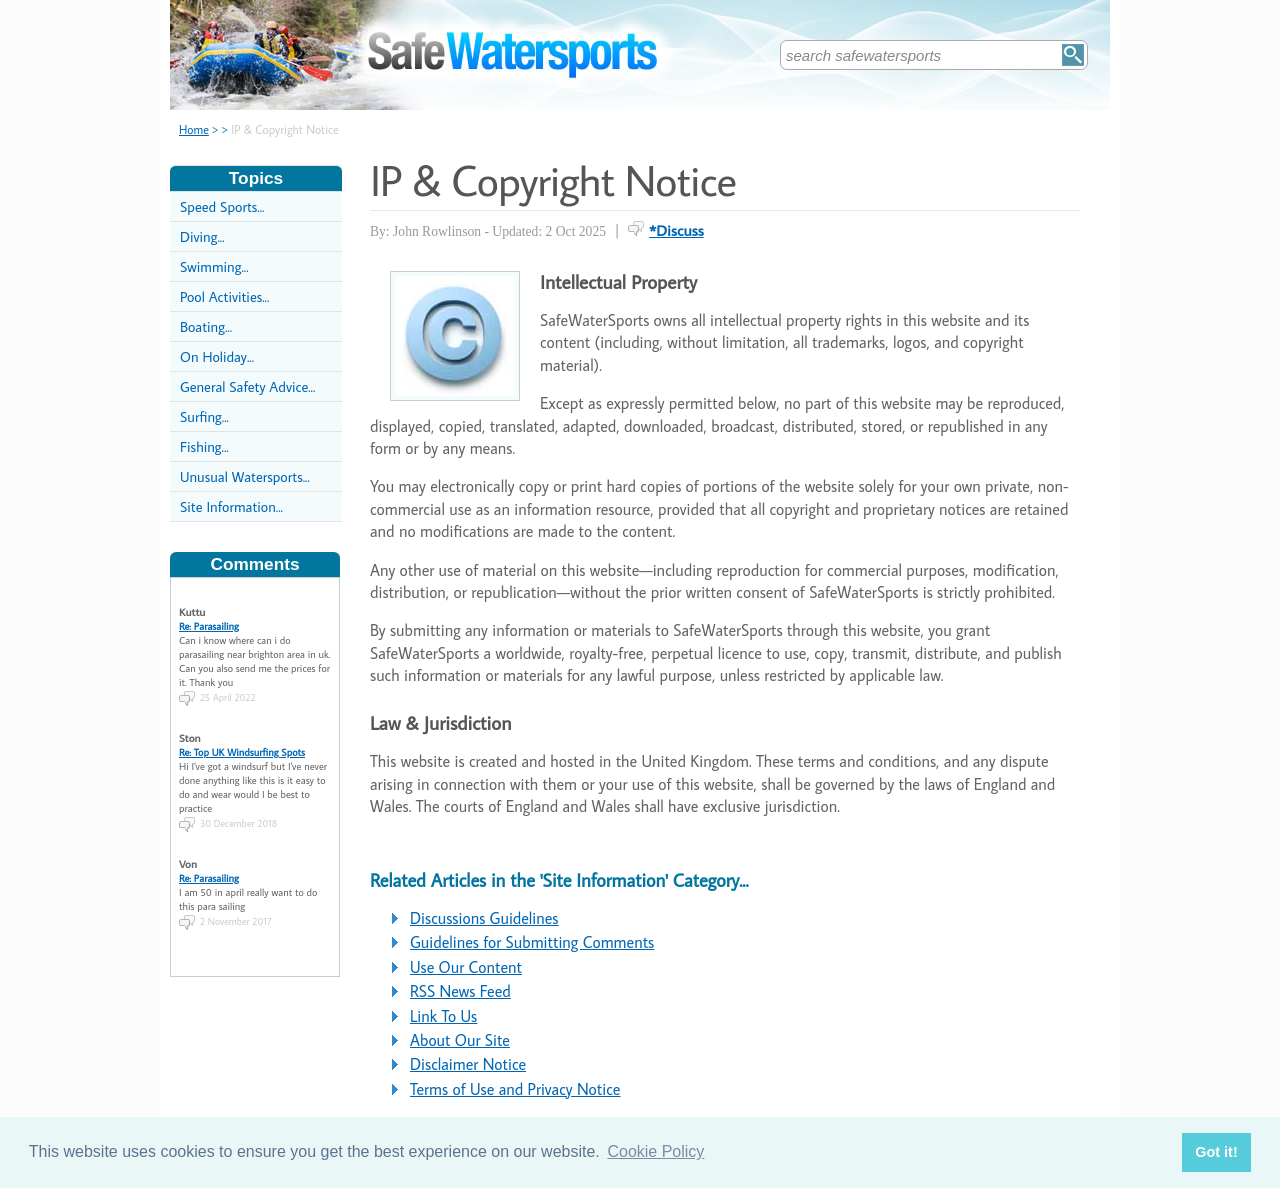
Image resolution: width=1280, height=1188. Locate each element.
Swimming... (214, 266)
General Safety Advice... (247, 386)
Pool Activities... (224, 296)
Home (194, 129)
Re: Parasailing (209, 620)
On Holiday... (217, 356)
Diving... (202, 236)
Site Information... (231, 506)
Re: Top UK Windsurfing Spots (242, 746)
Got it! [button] (1216, 1152)
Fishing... (204, 446)
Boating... (206, 326)
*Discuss (676, 230)
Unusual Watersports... (245, 476)
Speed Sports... (222, 206)
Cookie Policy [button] (655, 1151)
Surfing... (204, 416)
